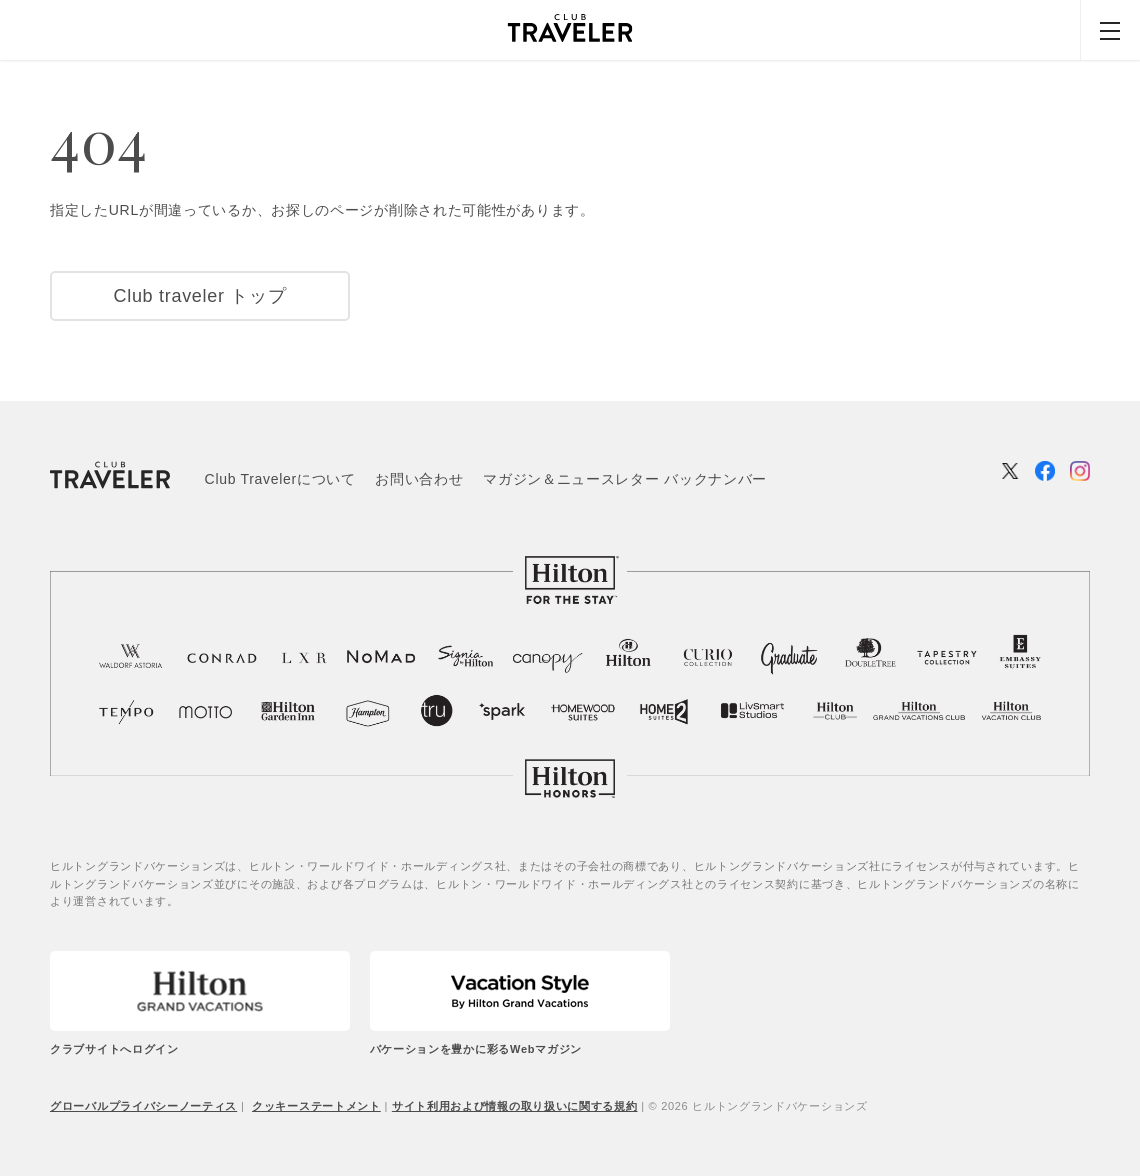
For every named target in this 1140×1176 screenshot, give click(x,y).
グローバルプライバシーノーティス (143, 1106)
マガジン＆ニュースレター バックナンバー (625, 479)
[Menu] (1110, 30)
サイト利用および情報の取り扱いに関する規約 (515, 1106)
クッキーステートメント (316, 1106)
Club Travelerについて (280, 479)
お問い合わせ (419, 479)
